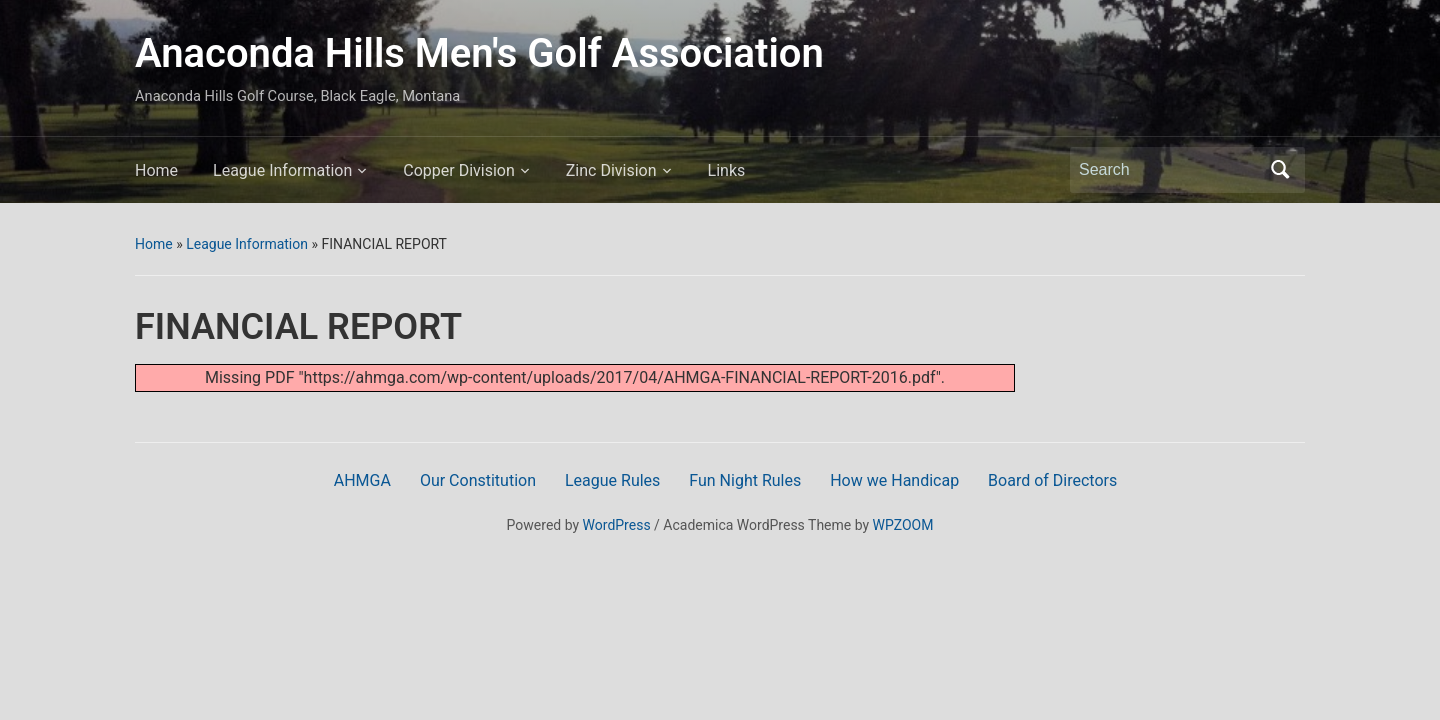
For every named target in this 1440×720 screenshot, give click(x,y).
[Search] (1169, 170)
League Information (282, 170)
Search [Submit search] (1280, 170)
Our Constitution (478, 480)
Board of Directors (1052, 480)
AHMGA (362, 480)
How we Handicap (894, 480)
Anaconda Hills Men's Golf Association (479, 53)
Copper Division (459, 170)
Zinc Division (611, 170)
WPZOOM (903, 525)
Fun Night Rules (745, 480)
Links (727, 170)
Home (156, 170)
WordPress (617, 525)
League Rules (612, 480)
